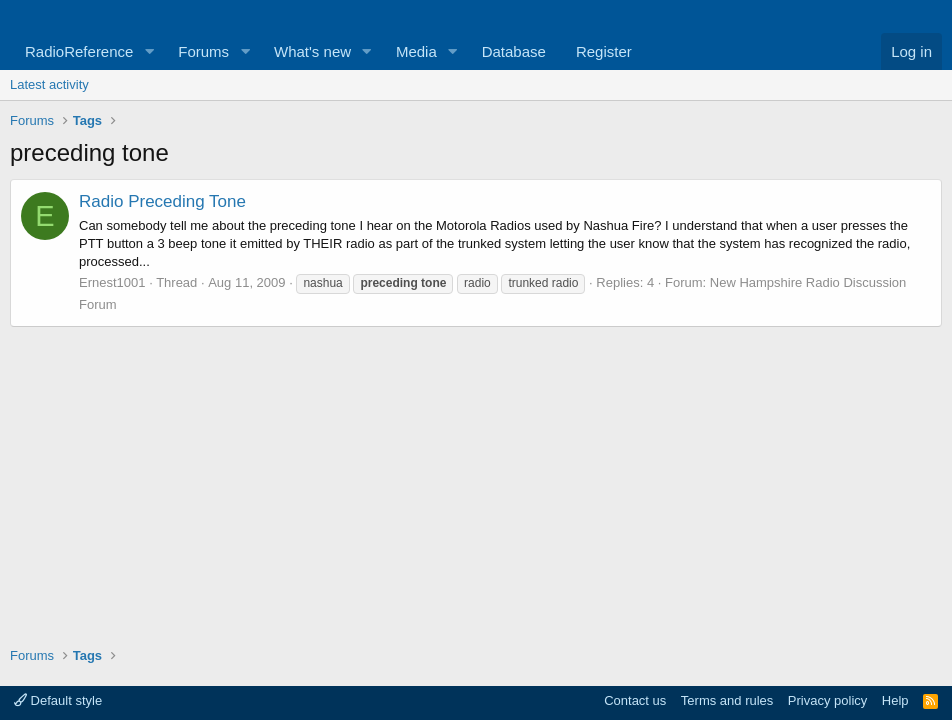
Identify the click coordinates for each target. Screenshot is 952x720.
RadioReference (79, 51)
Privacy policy (827, 700)
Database (514, 51)
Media (416, 51)
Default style (58, 700)
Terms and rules (727, 700)
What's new (312, 51)
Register (604, 51)
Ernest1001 (112, 282)
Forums (203, 51)
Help (895, 700)
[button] (149, 51)
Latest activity (49, 84)
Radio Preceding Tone (162, 201)
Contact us (635, 700)
